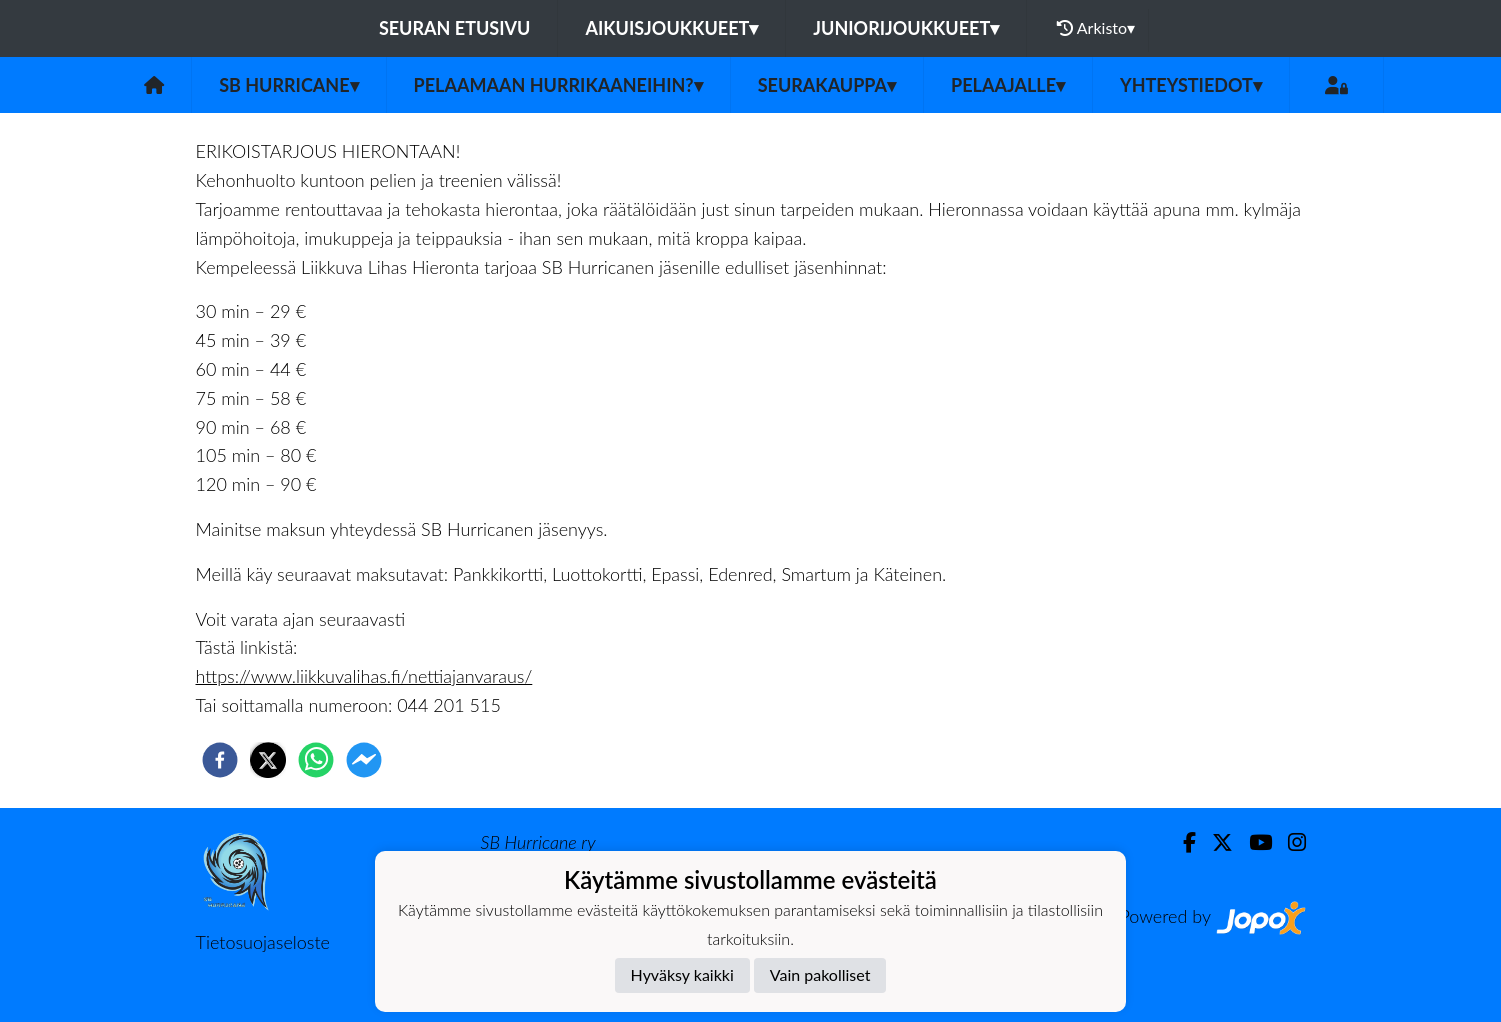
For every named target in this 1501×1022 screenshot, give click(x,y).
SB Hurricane (288, 85)
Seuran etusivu (455, 28)
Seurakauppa (827, 85)
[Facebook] (1181, 842)
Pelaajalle (1008, 85)
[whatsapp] (316, 760)
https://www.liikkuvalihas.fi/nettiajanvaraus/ (364, 676)
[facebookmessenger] (364, 760)
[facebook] (220, 760)
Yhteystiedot (1191, 85)
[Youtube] (1252, 842)
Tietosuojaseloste (263, 942)
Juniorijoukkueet (906, 28)
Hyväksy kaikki (682, 974)
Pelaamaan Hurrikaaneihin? (558, 85)
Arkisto (1096, 28)
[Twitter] (1214, 842)
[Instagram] (1289, 842)
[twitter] (268, 760)
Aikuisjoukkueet (671, 28)
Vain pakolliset (820, 974)
